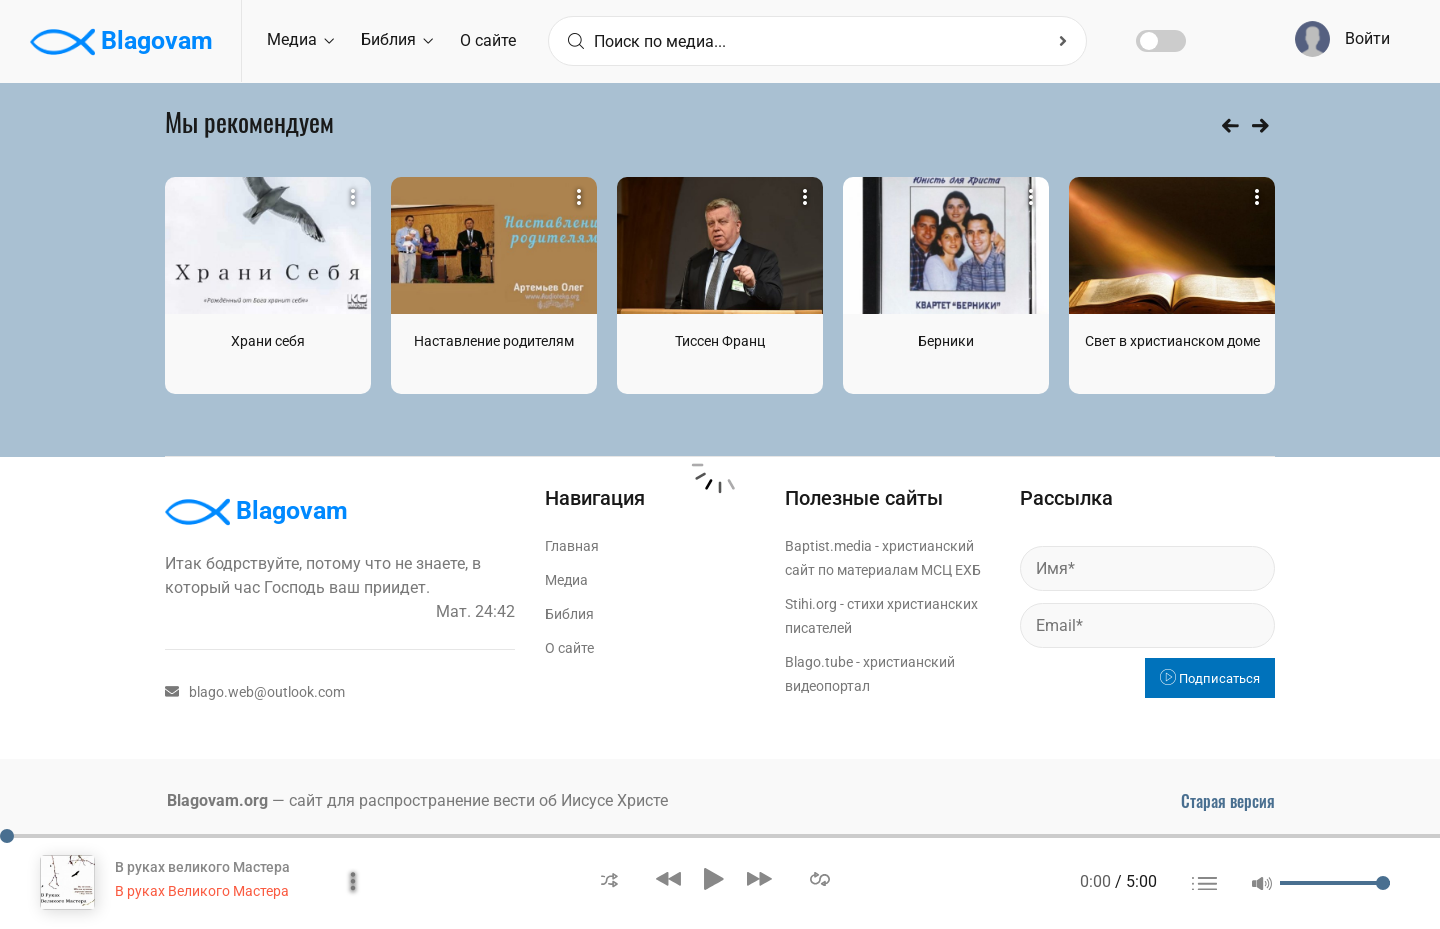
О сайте (488, 40)
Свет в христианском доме (1172, 341)
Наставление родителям (494, 341)
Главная (572, 546)
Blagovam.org (217, 800)
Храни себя (268, 341)
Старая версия (1228, 801)
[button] (609, 878)
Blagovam (121, 42)
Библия (397, 39)
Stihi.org (811, 604)
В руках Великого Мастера (202, 891)
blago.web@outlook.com (255, 692)
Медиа (300, 39)
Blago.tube (819, 662)
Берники (946, 341)
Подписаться (1210, 678)
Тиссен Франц (720, 341)
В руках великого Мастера (202, 867)
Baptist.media (828, 546)
